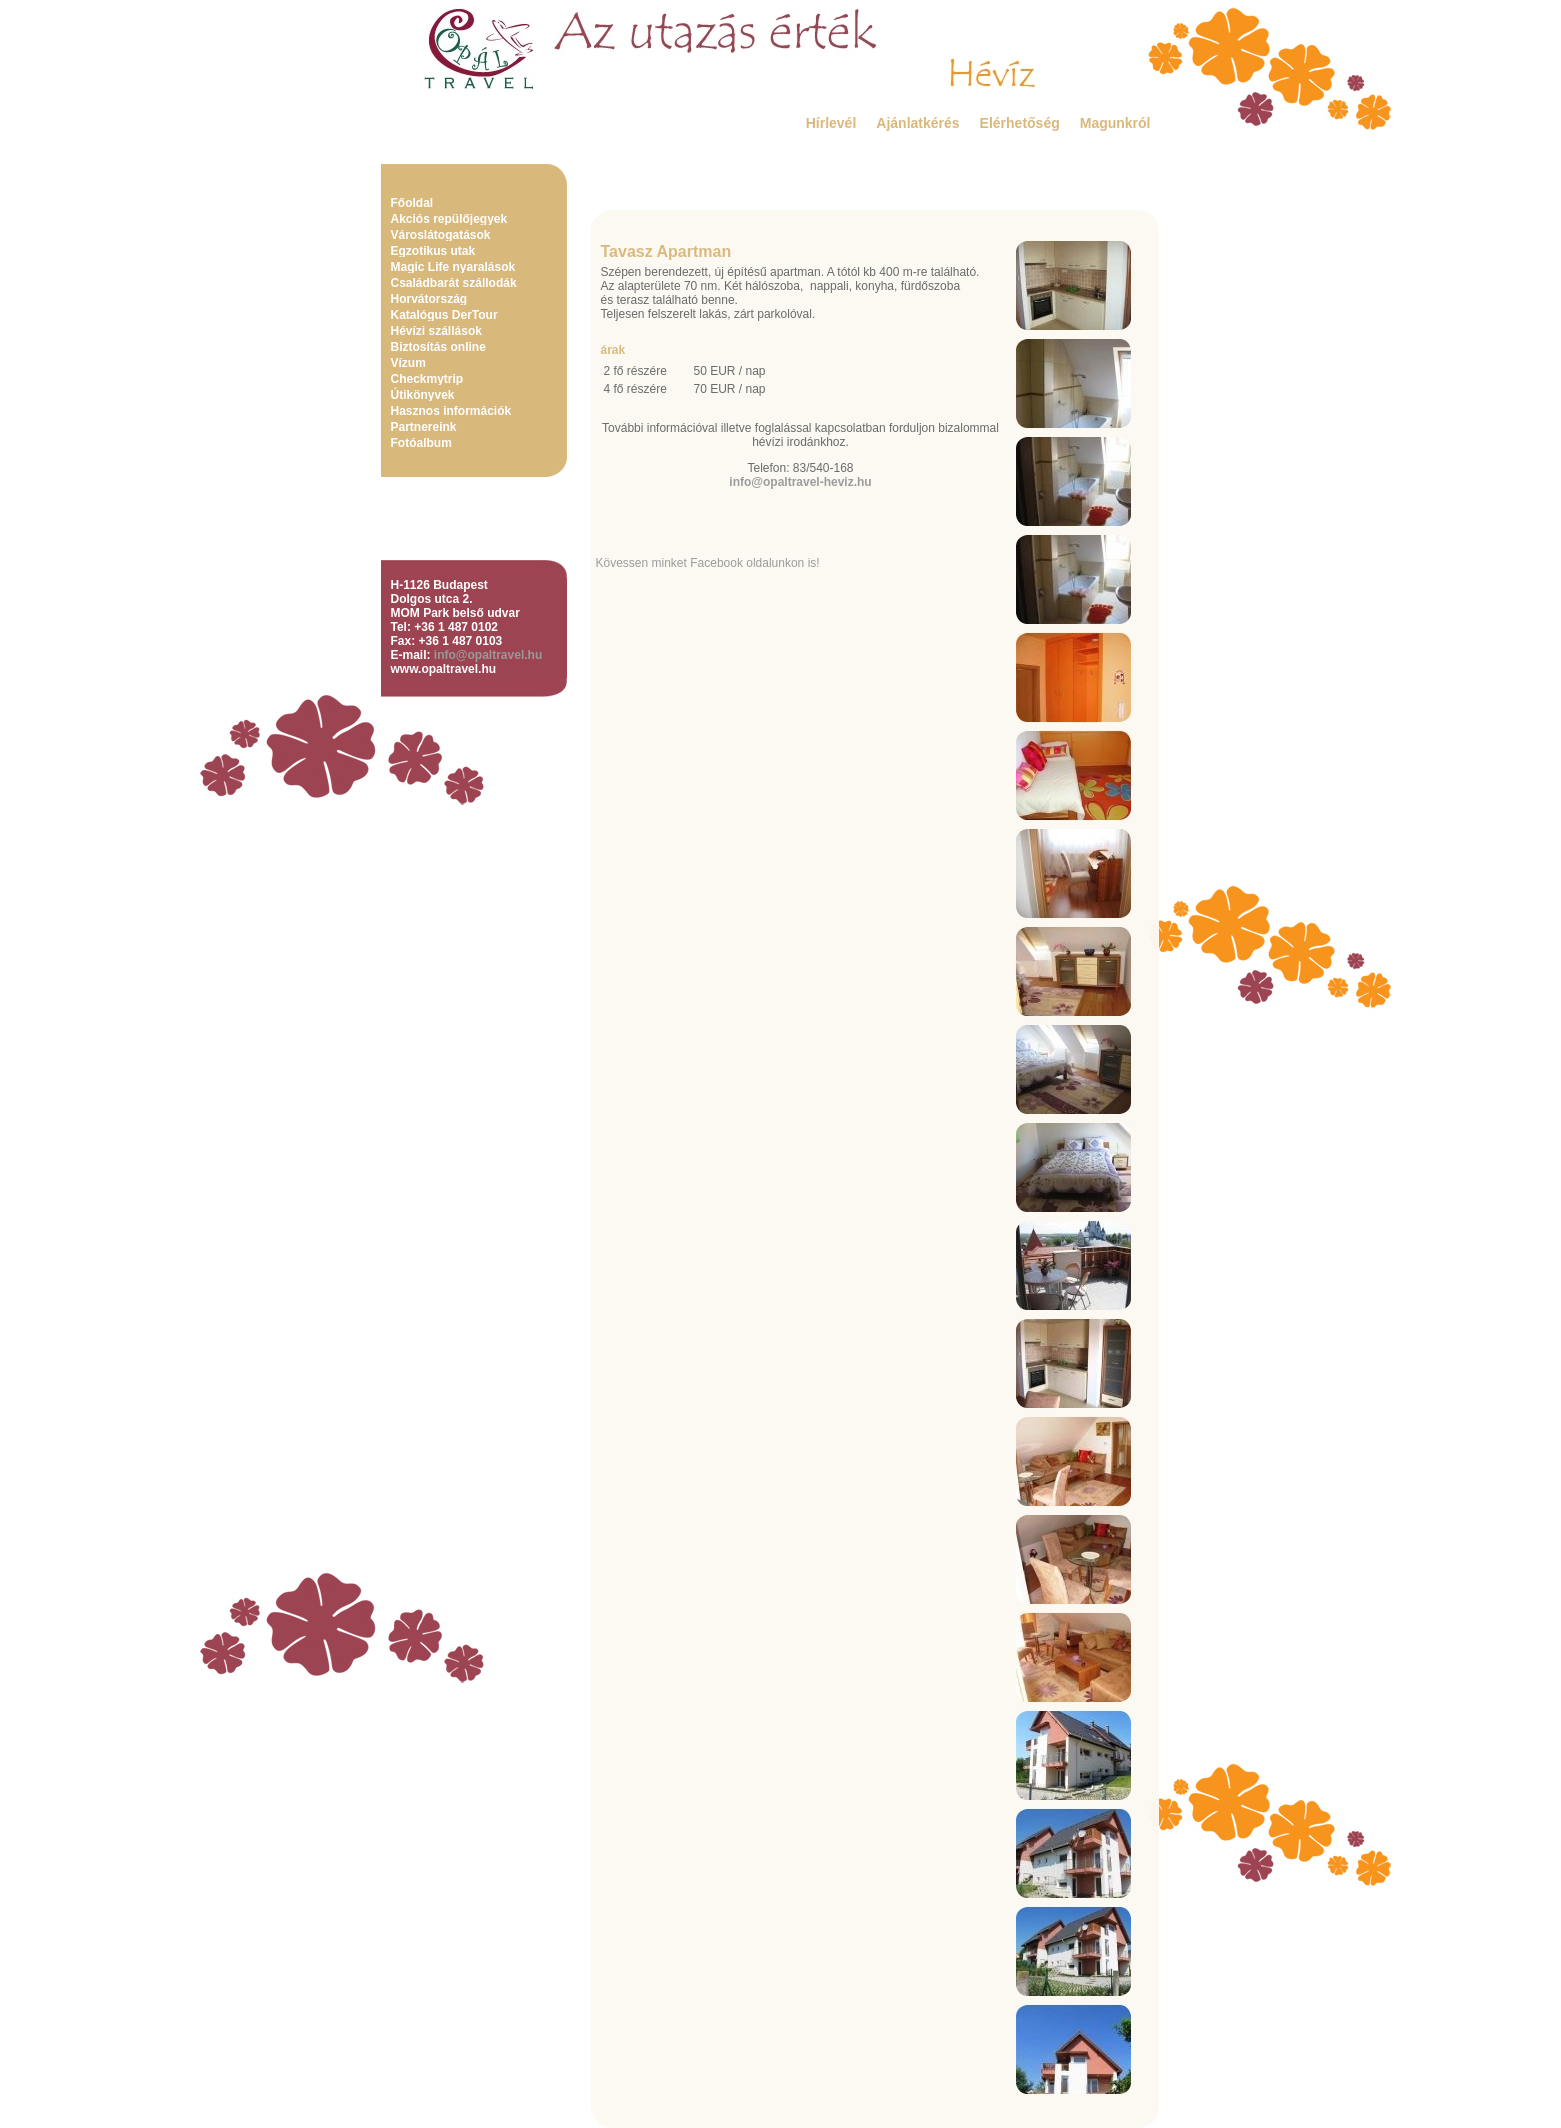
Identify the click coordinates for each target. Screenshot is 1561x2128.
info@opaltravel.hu (488, 655)
